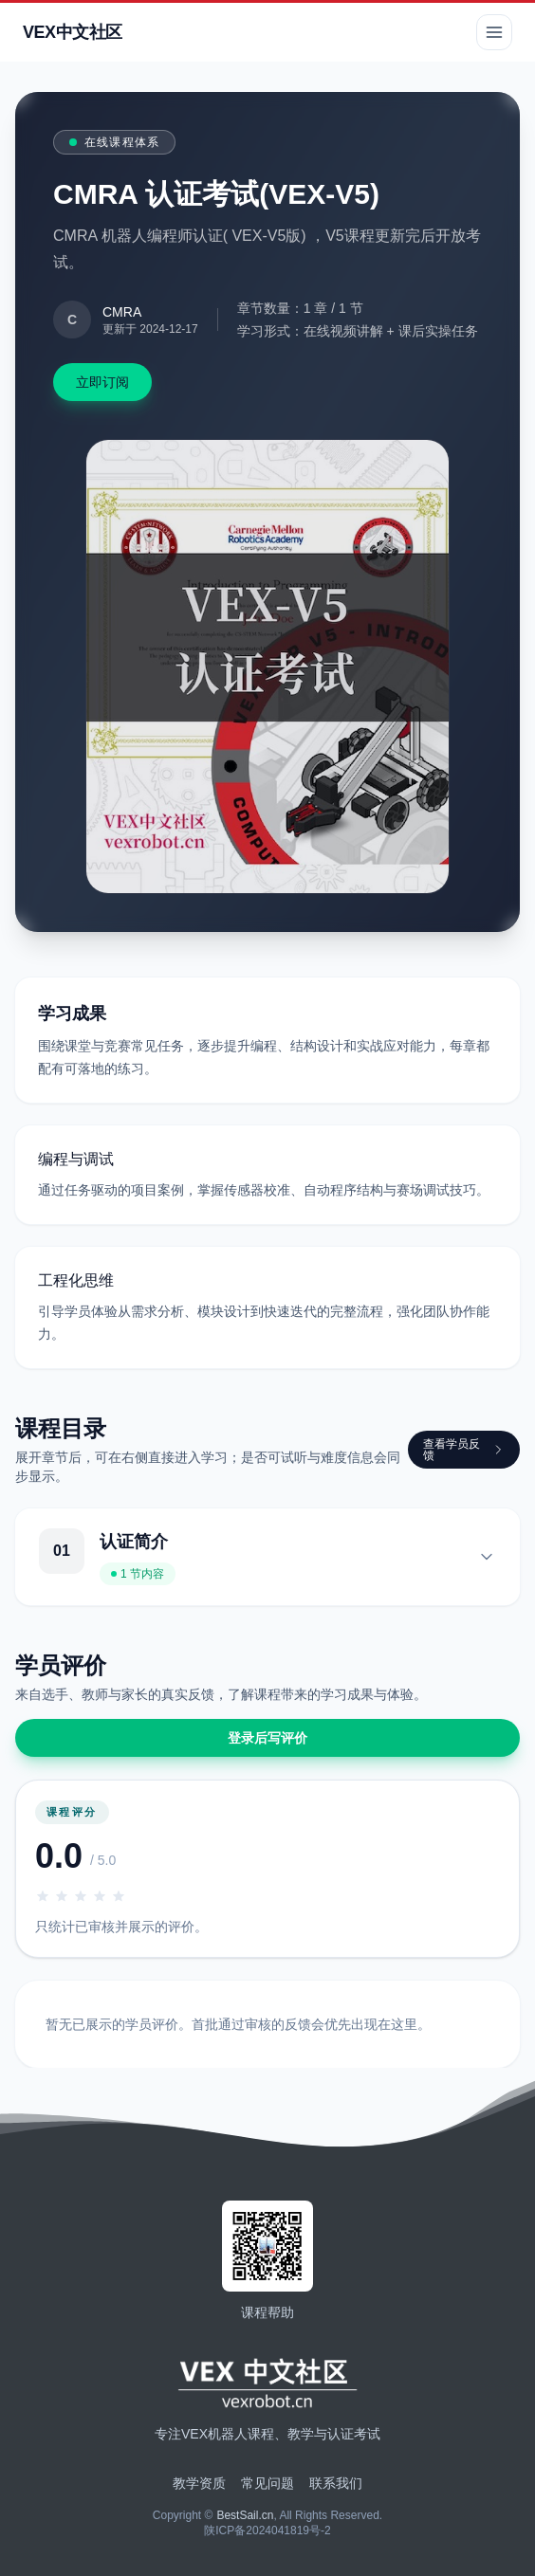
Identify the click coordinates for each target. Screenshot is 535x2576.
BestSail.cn (244, 2515)
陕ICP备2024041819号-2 (267, 2530)
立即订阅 (102, 382)
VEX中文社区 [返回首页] (72, 32)
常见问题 (267, 2483)
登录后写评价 (267, 1737)
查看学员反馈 (464, 1449)
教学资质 (199, 2483)
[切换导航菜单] (494, 32)
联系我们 (335, 2483)
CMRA (121, 312)
